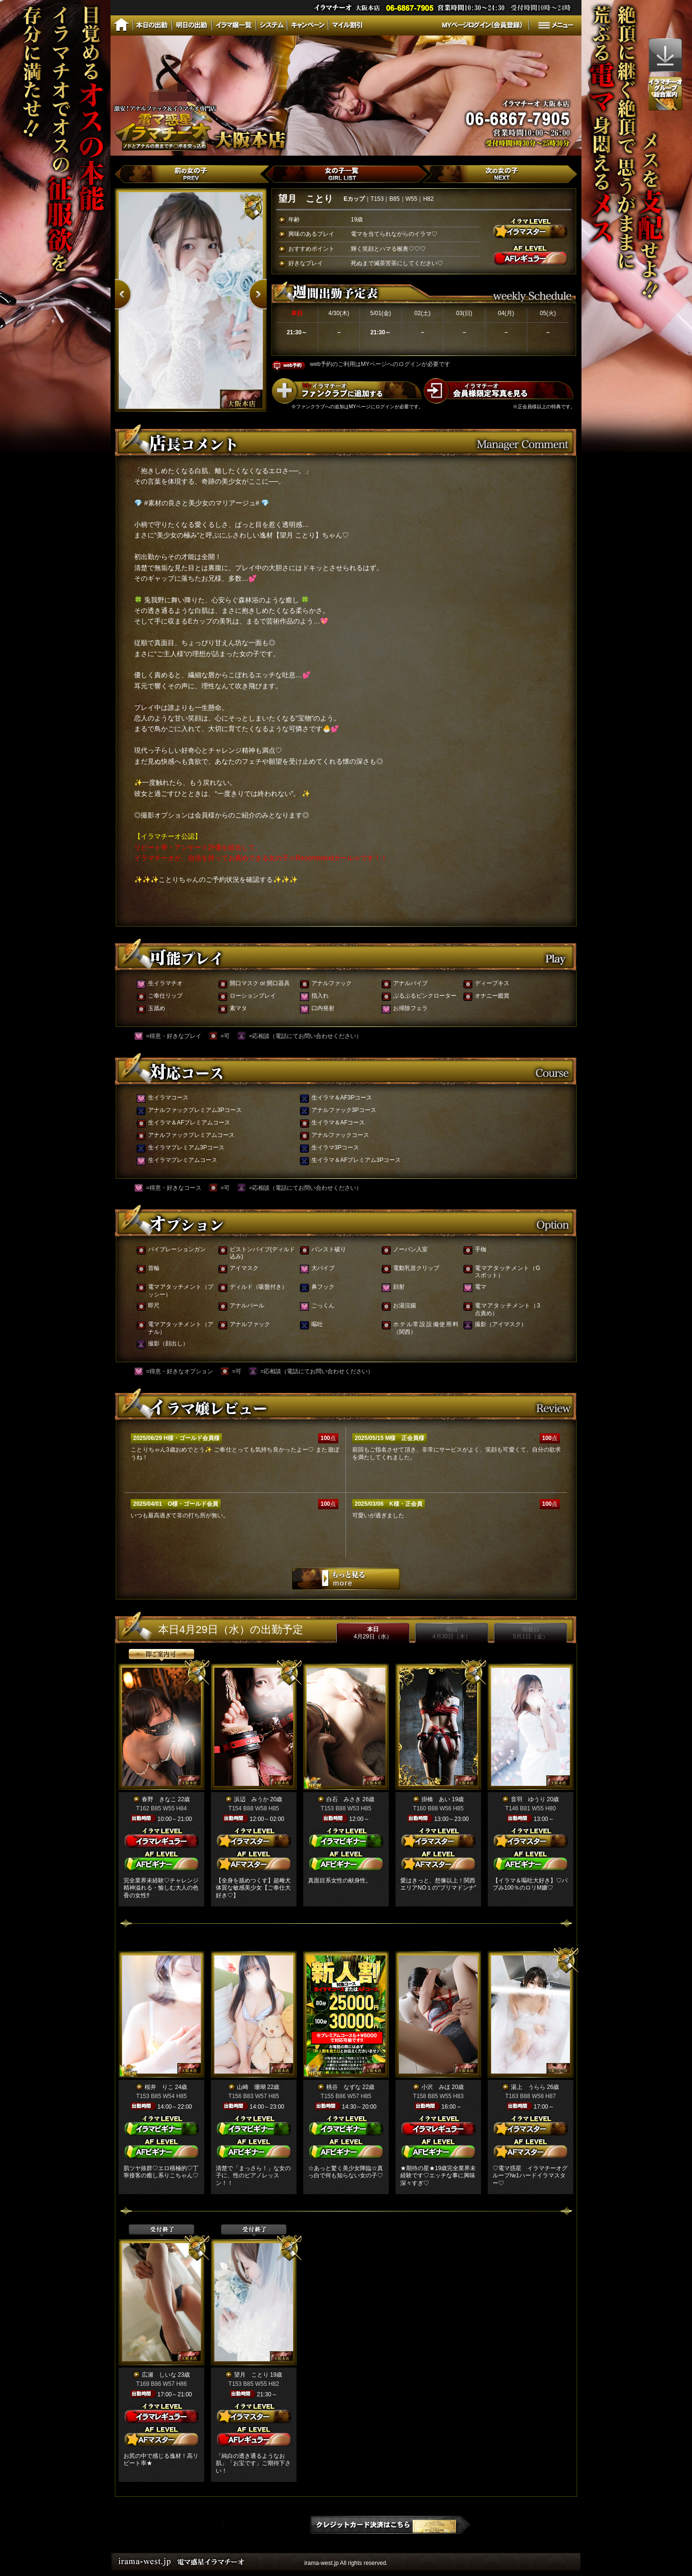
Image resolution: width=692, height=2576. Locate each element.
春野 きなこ (159, 1799)
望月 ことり (251, 2374)
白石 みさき (343, 1799)
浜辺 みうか (251, 1799)
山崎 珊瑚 (251, 2087)
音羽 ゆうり (528, 1799)
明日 (451, 1633)
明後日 (530, 1633)
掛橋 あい (435, 1799)
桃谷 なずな (343, 2087)
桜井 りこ (159, 2087)
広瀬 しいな (159, 2374)
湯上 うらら (528, 2087)
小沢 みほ (435, 2087)
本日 (373, 1633)
